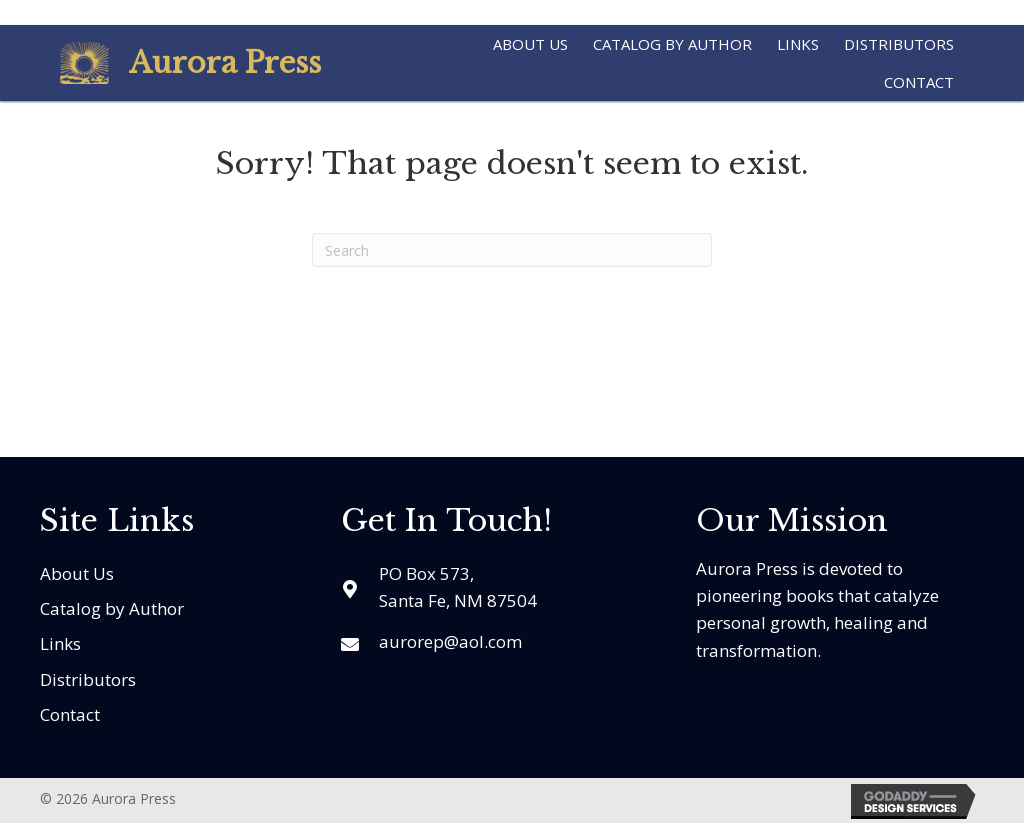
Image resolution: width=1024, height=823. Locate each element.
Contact (70, 714)
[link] (530, 41)
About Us (77, 573)
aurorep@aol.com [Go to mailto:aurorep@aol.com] (450, 641)
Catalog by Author (112, 608)
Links (60, 643)
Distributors (88, 679)
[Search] (512, 250)
